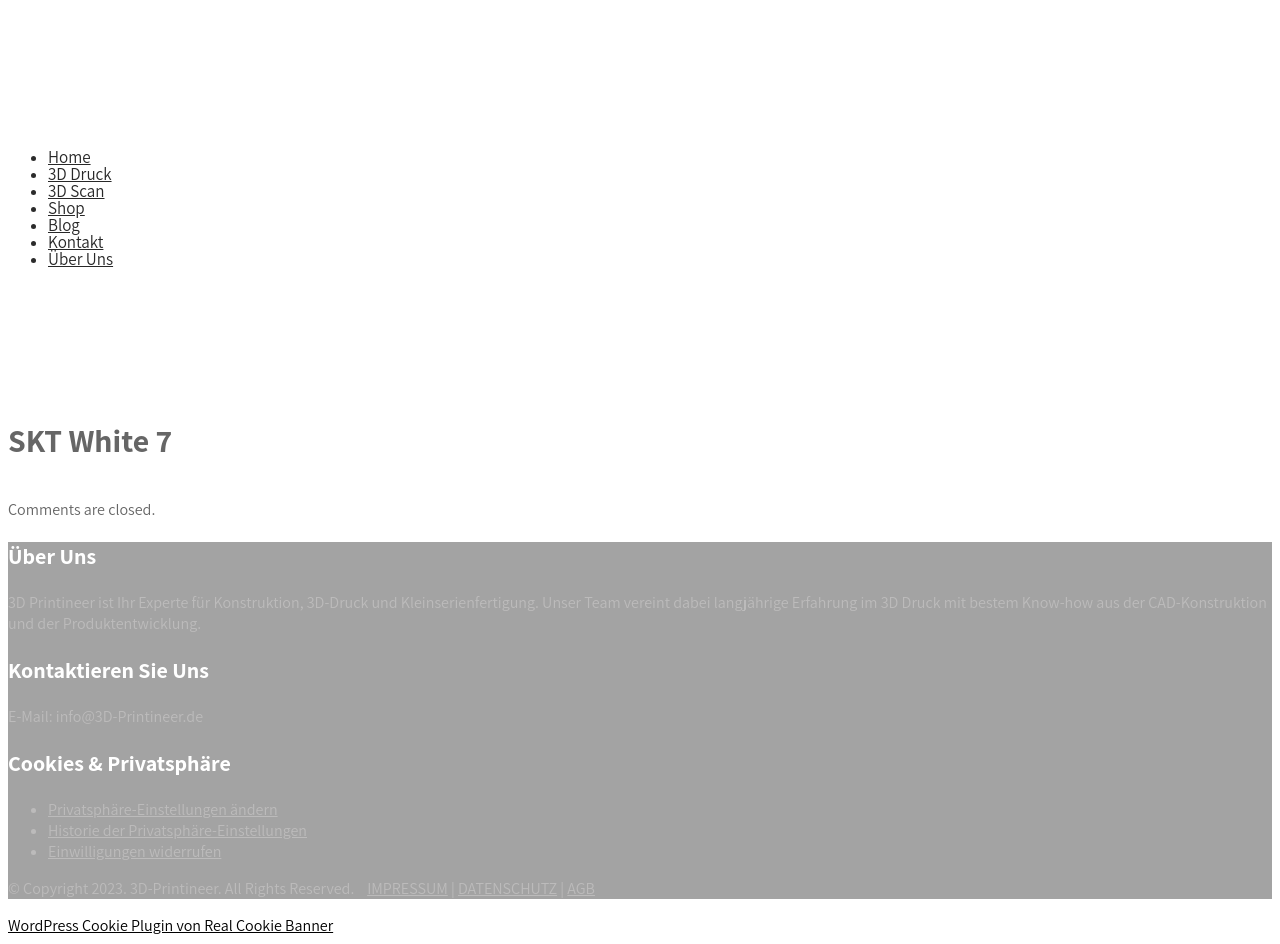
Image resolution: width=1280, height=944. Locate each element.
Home (69, 157)
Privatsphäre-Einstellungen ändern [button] (163, 809)
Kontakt (75, 242)
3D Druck (80, 174)
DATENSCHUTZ (507, 888)
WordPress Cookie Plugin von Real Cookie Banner (170, 925)
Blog (64, 225)
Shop (66, 208)
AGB (581, 888)
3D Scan (76, 191)
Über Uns (80, 259)
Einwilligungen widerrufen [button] (134, 851)
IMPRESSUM (407, 888)
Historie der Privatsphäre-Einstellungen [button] (177, 830)
